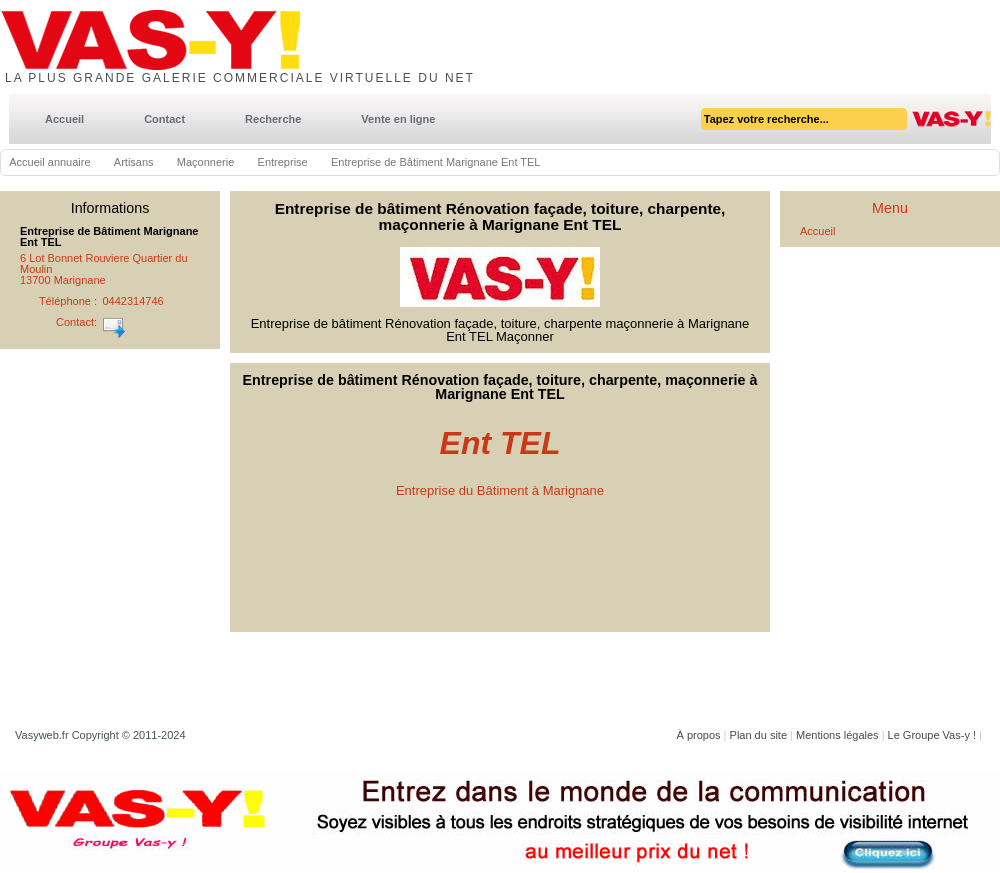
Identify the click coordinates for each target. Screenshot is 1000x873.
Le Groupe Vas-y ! (932, 735)
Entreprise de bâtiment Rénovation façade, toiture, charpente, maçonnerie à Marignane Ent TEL (500, 216)
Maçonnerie (205, 162)
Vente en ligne (398, 119)
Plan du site (758, 735)
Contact (164, 119)
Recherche (273, 119)
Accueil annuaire (49, 162)
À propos (699, 735)
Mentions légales (837, 735)
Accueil (64, 119)
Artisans (134, 162)
